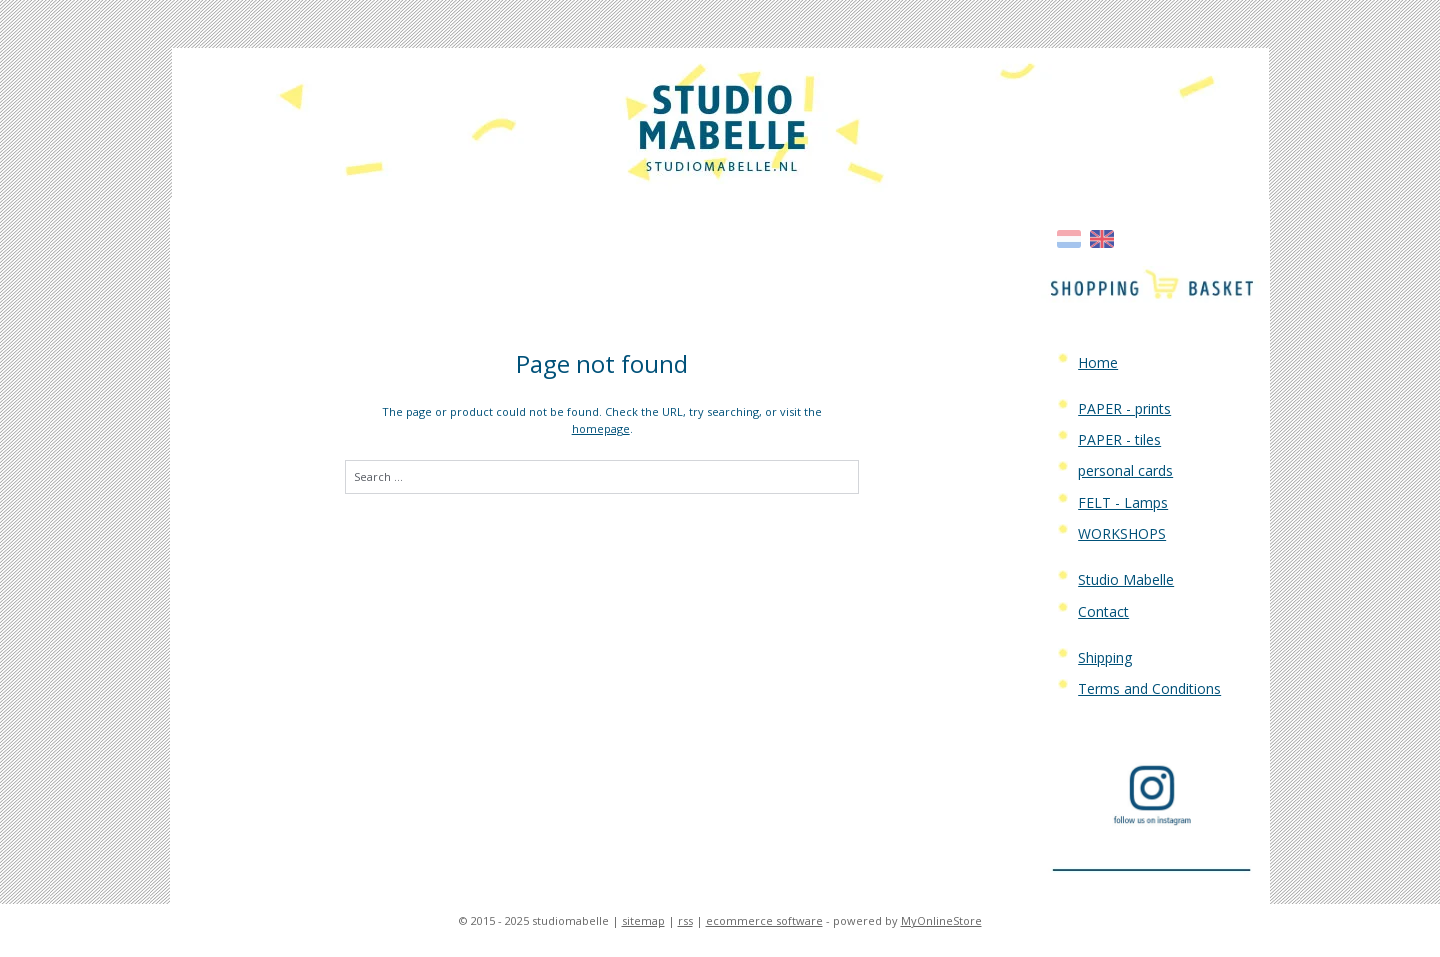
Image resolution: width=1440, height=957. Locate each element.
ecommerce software (764, 920)
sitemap (643, 920)
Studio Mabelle (1126, 579)
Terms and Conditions (1149, 688)
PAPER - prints (1124, 408)
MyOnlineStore (941, 920)
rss (685, 920)
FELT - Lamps (1123, 502)
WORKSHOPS (1122, 533)
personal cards (1125, 470)
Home (1098, 362)
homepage (601, 428)
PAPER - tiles (1119, 439)
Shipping (1105, 657)
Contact (1103, 611)
